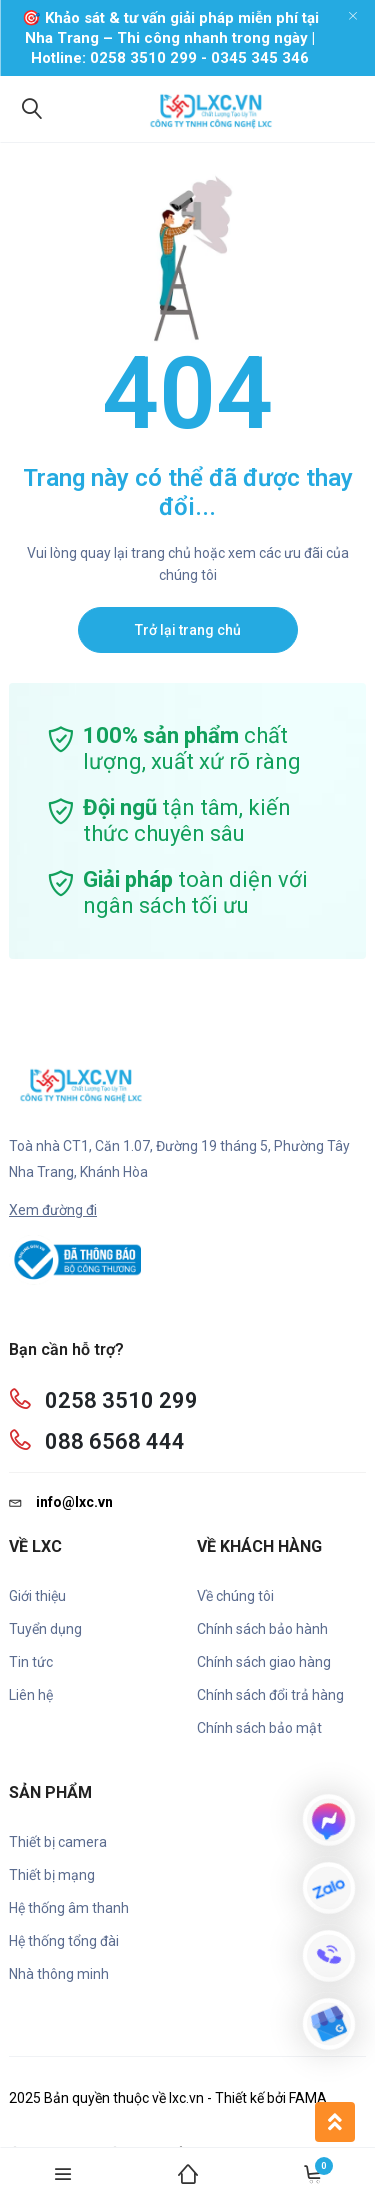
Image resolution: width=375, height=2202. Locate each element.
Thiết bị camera (58, 1842)
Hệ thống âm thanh (69, 1908)
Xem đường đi (53, 1210)
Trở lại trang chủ (188, 630)
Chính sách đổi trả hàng (270, 1695)
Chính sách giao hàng (264, 1662)
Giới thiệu (37, 1596)
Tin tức (31, 1662)
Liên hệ (31, 1695)
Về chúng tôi (235, 1596)
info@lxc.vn (61, 1502)
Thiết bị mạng (52, 1875)
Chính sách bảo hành (262, 1629)
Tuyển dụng (45, 1629)
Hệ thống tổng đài (64, 1941)
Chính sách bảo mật (259, 1728)
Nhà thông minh (59, 1974)
